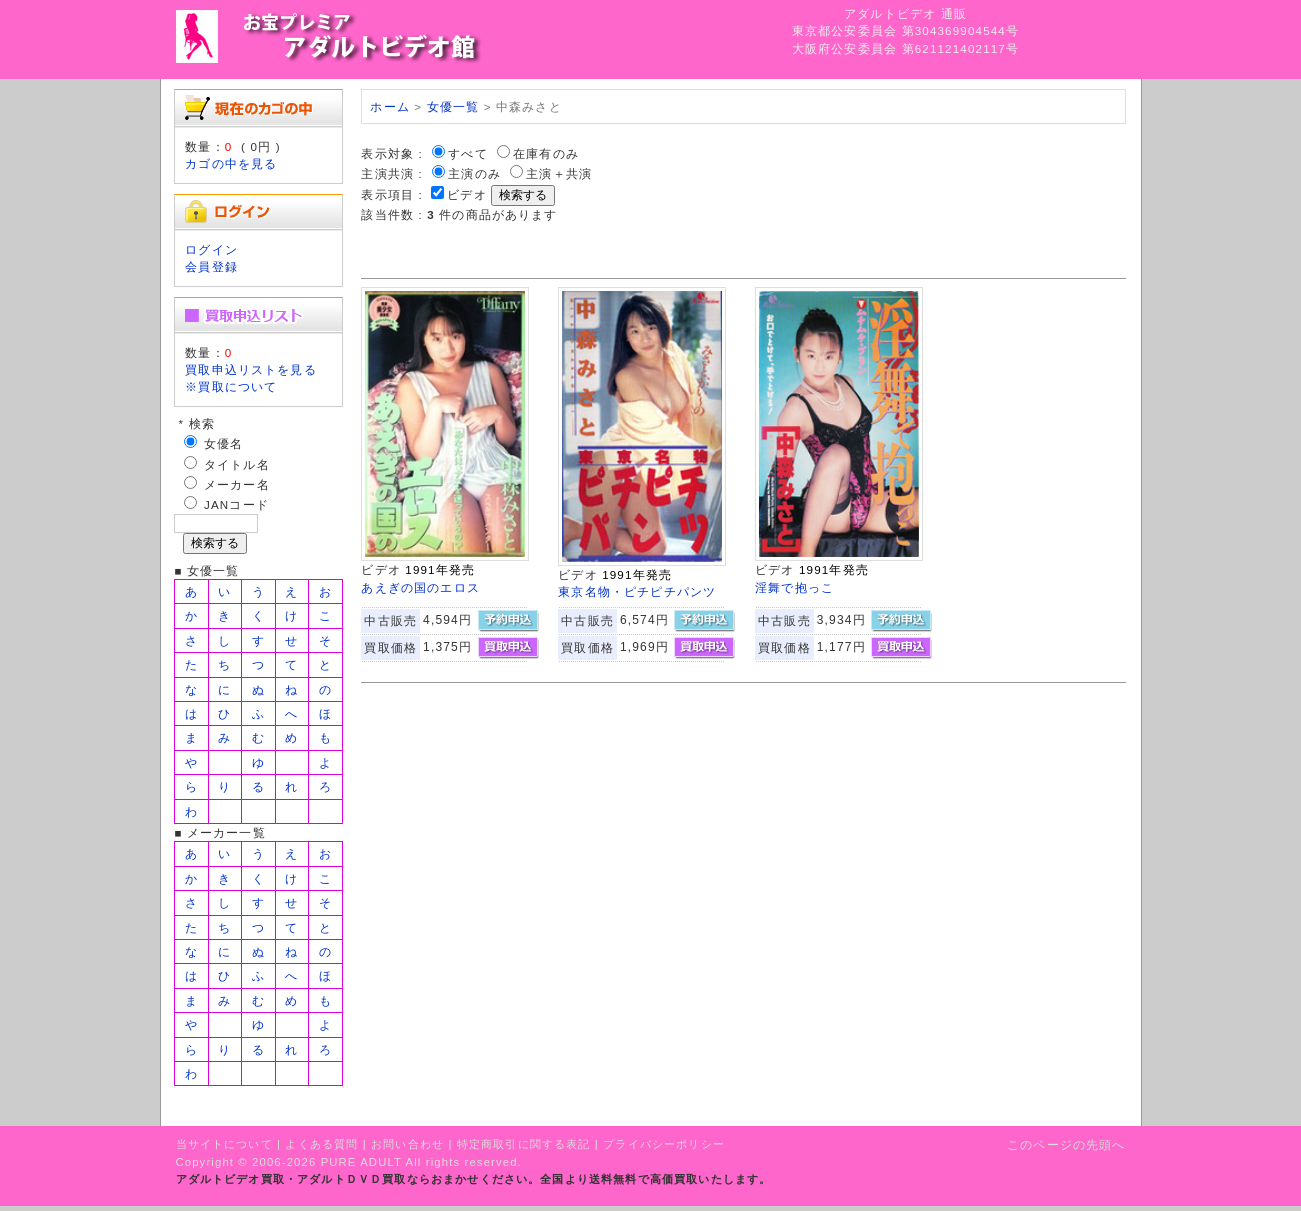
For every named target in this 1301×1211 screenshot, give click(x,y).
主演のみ (474, 173)
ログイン (211, 249)
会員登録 (211, 266)
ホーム (389, 106)
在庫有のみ (546, 153)
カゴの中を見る (231, 163)
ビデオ (466, 194)
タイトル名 (237, 464)
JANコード (236, 504)
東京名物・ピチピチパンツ (637, 591)
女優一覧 (453, 106)
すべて (467, 153)
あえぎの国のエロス (420, 587)
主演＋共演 (559, 173)
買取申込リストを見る (251, 369)
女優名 (223, 443)
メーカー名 (237, 484)
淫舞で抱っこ (794, 587)
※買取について (231, 386)
